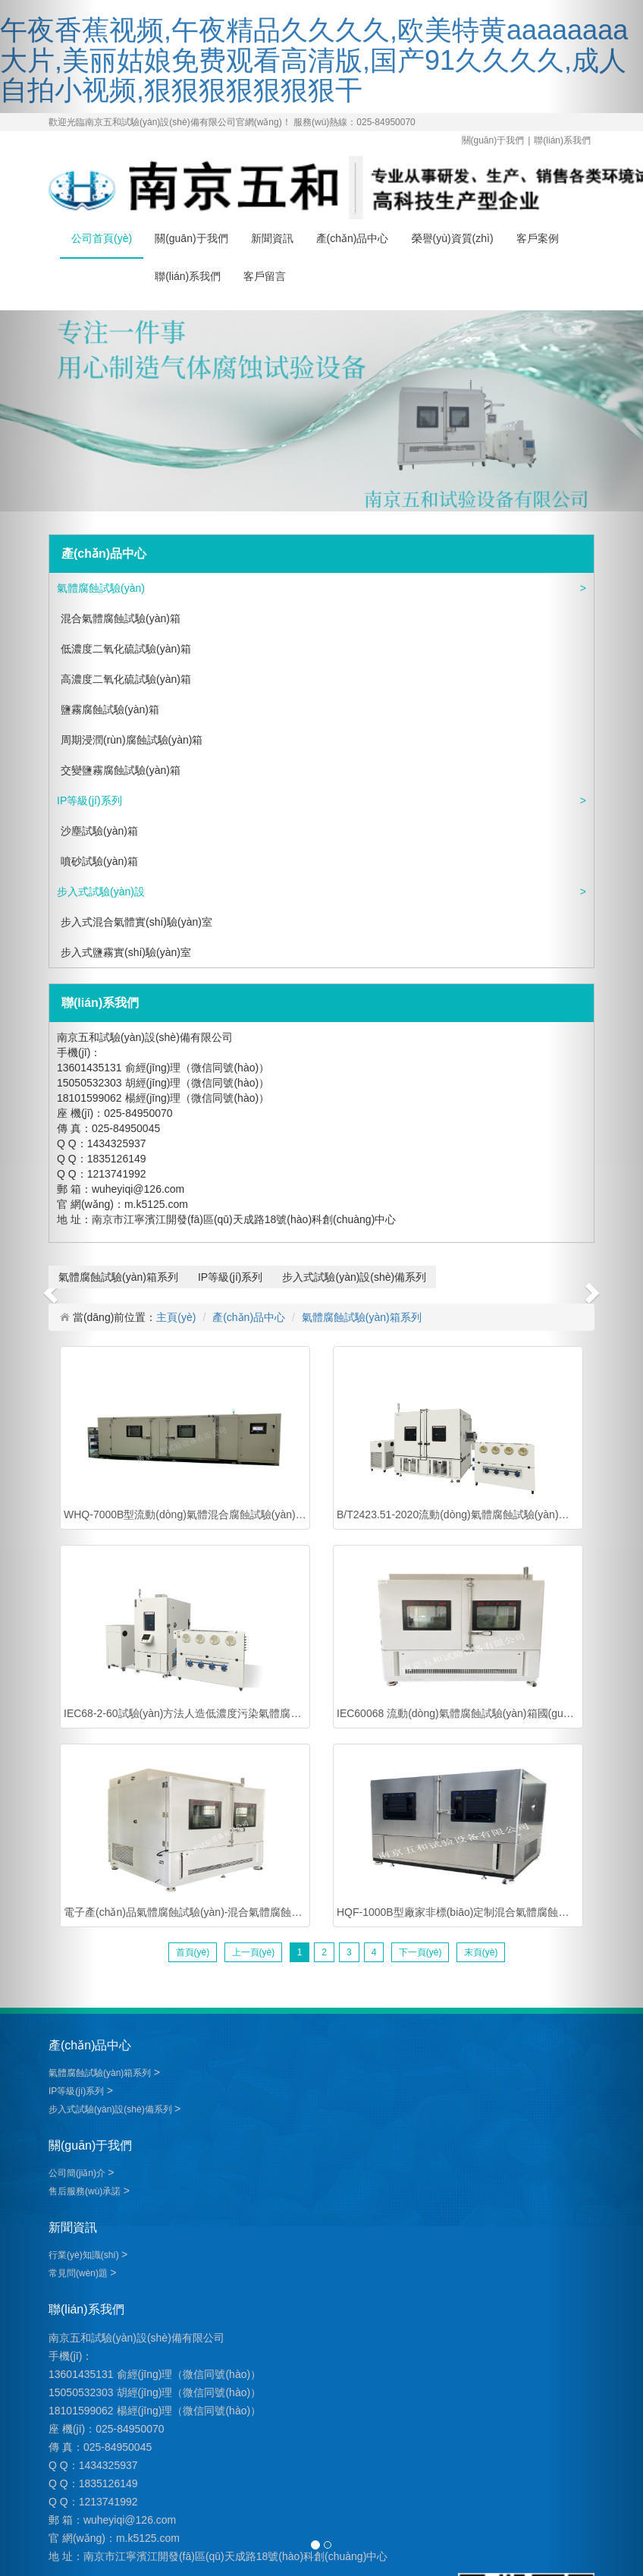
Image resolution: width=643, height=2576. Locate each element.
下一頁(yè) (420, 1952)
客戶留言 (264, 276)
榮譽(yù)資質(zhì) (453, 238)
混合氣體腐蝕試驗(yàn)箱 (120, 618)
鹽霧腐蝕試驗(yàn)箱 (110, 709)
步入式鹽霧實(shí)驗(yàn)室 (126, 952)
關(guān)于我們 (493, 140)
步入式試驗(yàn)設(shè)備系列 (101, 896)
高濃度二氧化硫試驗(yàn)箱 (126, 679)
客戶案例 (537, 238)
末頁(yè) (481, 1952)
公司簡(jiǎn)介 (78, 2173)
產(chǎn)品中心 (352, 238)
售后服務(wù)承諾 (86, 2191)
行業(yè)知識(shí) (85, 2255)
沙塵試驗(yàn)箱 (99, 831)
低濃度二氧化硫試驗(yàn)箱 (126, 649)
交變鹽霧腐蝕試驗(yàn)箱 (120, 770)
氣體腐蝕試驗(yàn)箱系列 (101, 592)
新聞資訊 (272, 238)
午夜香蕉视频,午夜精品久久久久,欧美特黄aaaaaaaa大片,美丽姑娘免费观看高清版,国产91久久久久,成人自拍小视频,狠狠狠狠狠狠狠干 (314, 59)
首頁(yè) (193, 1952)
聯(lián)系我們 (562, 140)
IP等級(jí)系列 (90, 800)
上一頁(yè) (253, 1952)
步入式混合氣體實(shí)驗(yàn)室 (136, 922)
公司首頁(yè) (101, 238)
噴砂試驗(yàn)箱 (99, 861)
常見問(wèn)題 (79, 2273)
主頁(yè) (176, 1317)
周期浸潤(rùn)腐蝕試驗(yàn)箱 (131, 740)
